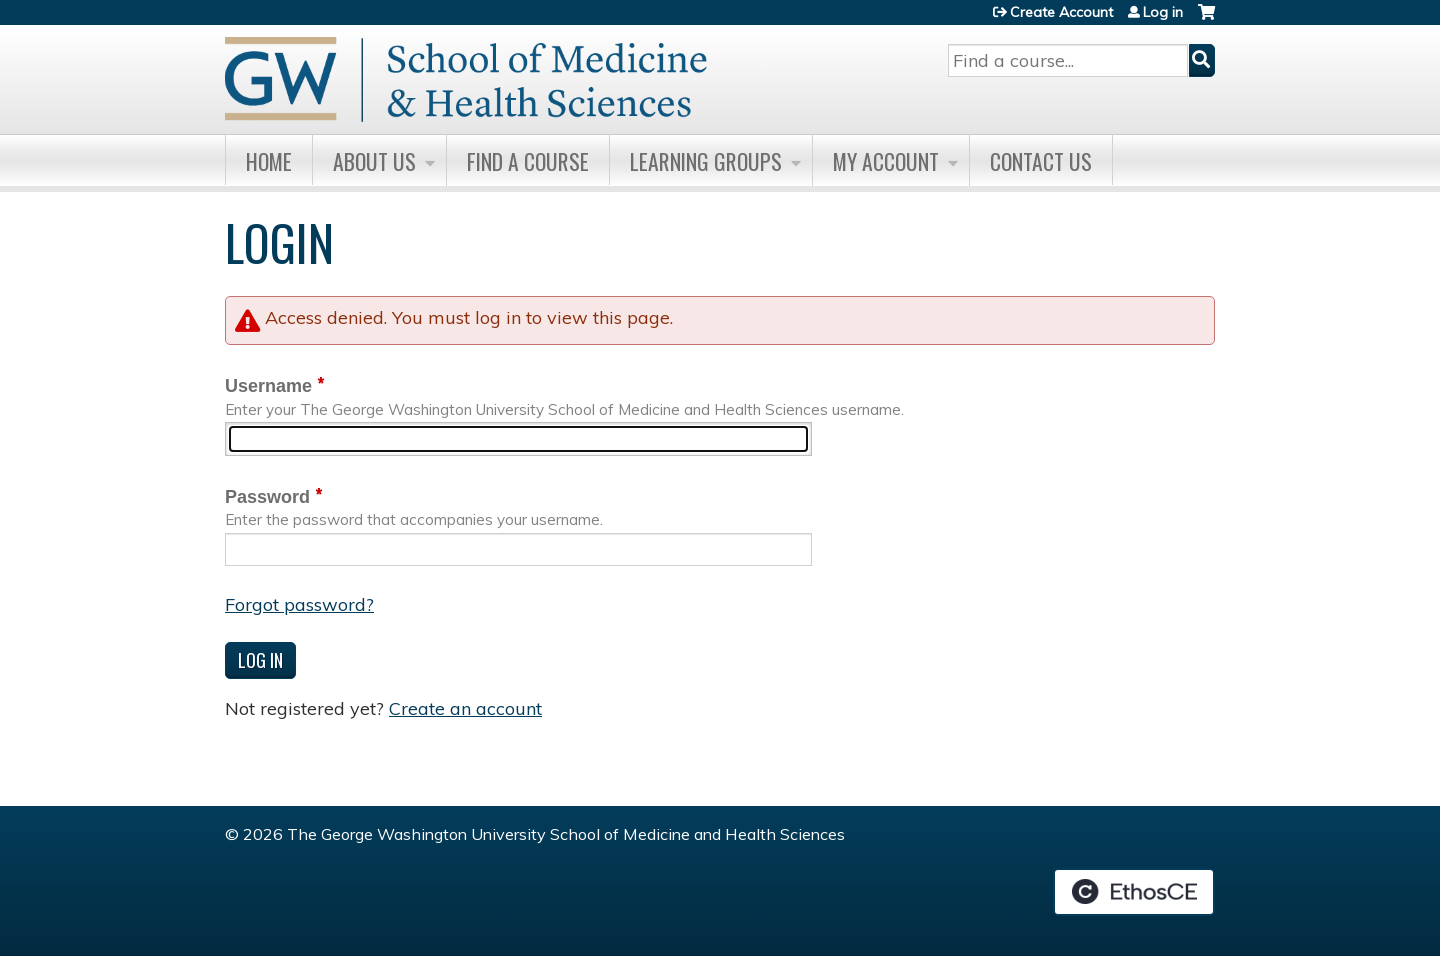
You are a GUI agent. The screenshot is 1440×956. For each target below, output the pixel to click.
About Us (374, 161)
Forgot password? (299, 604)
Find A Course (528, 161)
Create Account (1061, 12)
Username (268, 386)
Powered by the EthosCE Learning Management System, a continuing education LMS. (1134, 892)
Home (269, 161)
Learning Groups (706, 161)
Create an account (465, 708)
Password (267, 497)
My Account (886, 161)
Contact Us (1041, 161)
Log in (1163, 12)
